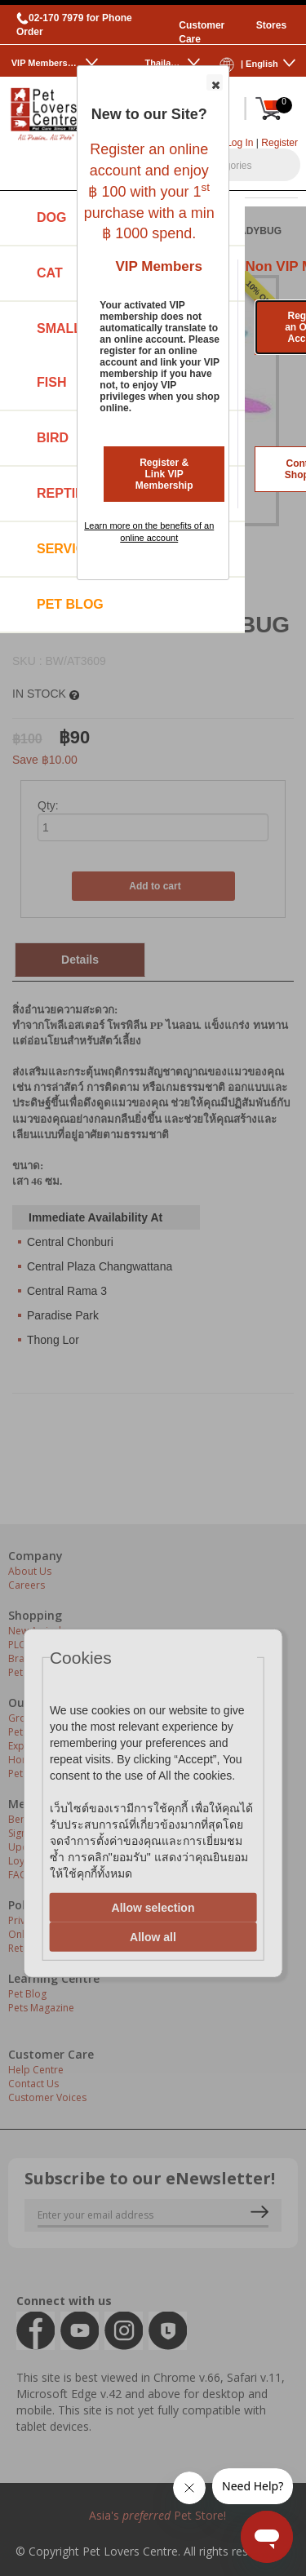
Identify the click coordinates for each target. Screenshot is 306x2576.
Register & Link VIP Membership (164, 474)
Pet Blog (70, 604)
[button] (214, 82)
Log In (239, 143)
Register (279, 143)
